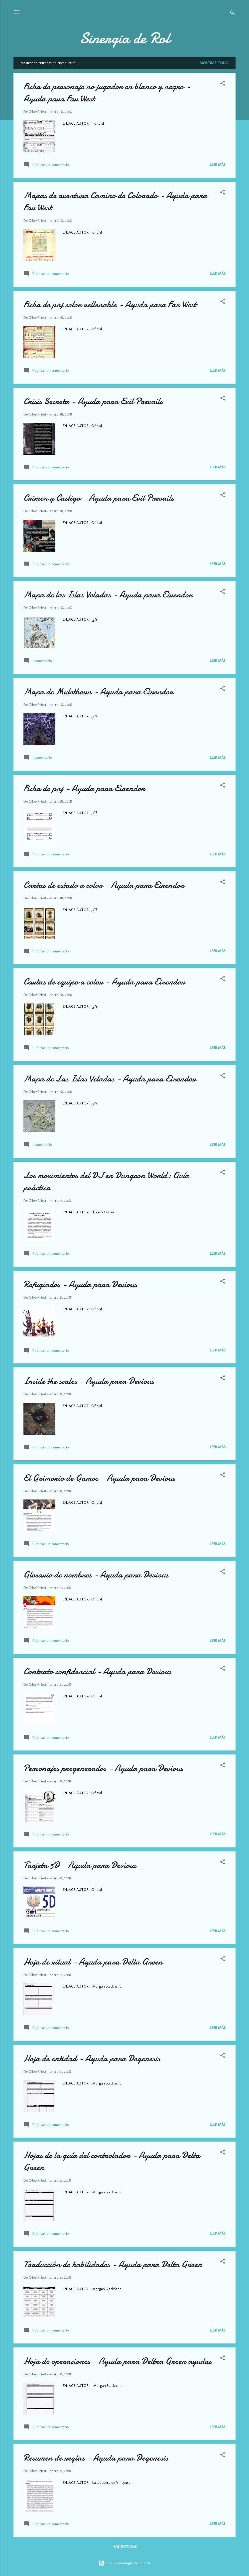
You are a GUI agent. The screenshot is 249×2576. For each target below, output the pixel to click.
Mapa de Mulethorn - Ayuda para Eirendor (98, 691)
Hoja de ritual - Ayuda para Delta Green (93, 1962)
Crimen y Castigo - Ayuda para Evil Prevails (98, 498)
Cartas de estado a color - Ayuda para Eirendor (103, 885)
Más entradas (125, 2547)
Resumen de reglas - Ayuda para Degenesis (95, 2458)
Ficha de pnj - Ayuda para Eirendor (84, 788)
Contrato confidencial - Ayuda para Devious (97, 1671)
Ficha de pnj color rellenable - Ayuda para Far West (109, 304)
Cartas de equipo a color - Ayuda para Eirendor (104, 982)
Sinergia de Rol (125, 38)
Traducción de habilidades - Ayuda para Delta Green (112, 2264)
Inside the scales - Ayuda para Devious (88, 1381)
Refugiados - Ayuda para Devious (80, 1284)
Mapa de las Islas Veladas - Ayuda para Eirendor (108, 594)
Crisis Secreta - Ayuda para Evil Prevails (93, 401)
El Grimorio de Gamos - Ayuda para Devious (99, 1478)
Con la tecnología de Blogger (124, 2563)
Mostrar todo (214, 63)
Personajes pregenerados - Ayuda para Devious (103, 1768)
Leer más (218, 164)
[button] (223, 84)
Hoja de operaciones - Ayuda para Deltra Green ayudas (117, 2361)
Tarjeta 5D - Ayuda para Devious (79, 1865)
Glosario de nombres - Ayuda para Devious (95, 1575)
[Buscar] (233, 13)
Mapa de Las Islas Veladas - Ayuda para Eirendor (109, 1079)
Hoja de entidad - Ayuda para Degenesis (91, 2058)
